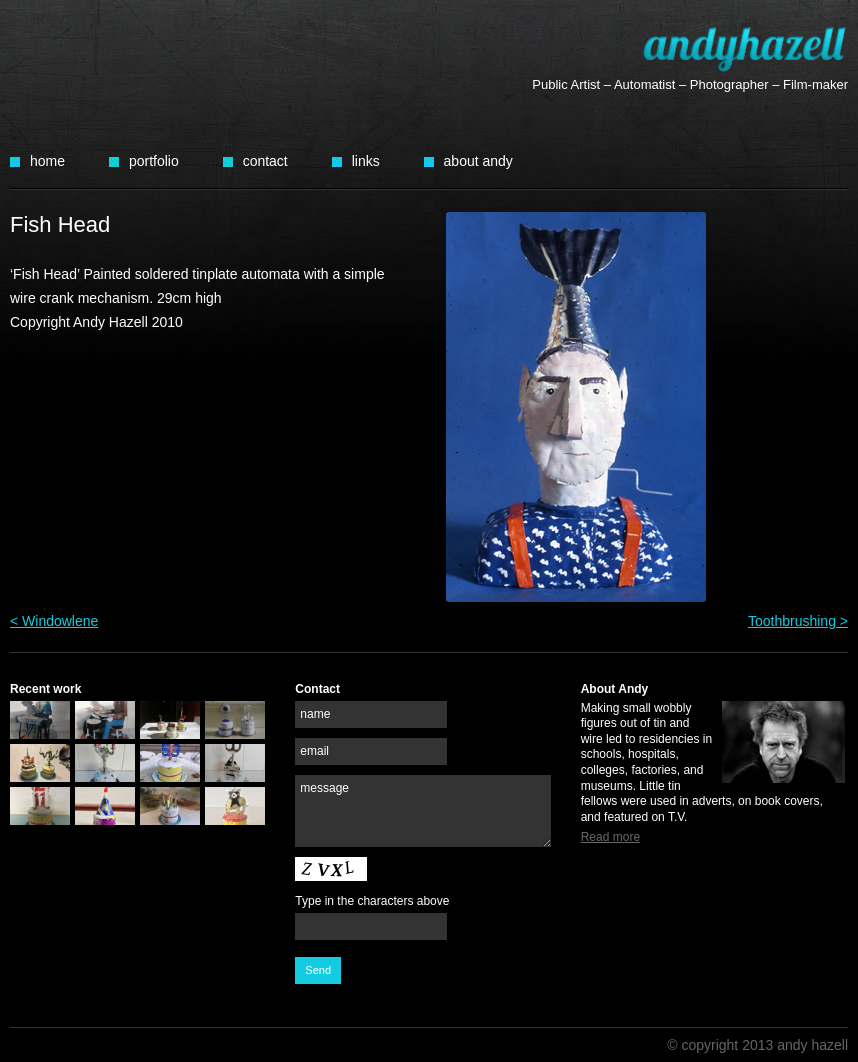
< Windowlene (54, 621)
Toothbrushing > (798, 621)
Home (47, 161)
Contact (265, 161)
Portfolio (154, 161)
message (324, 788)
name (315, 714)
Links (366, 161)
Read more (610, 837)
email (314, 751)
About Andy (478, 161)
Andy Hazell (745, 48)
